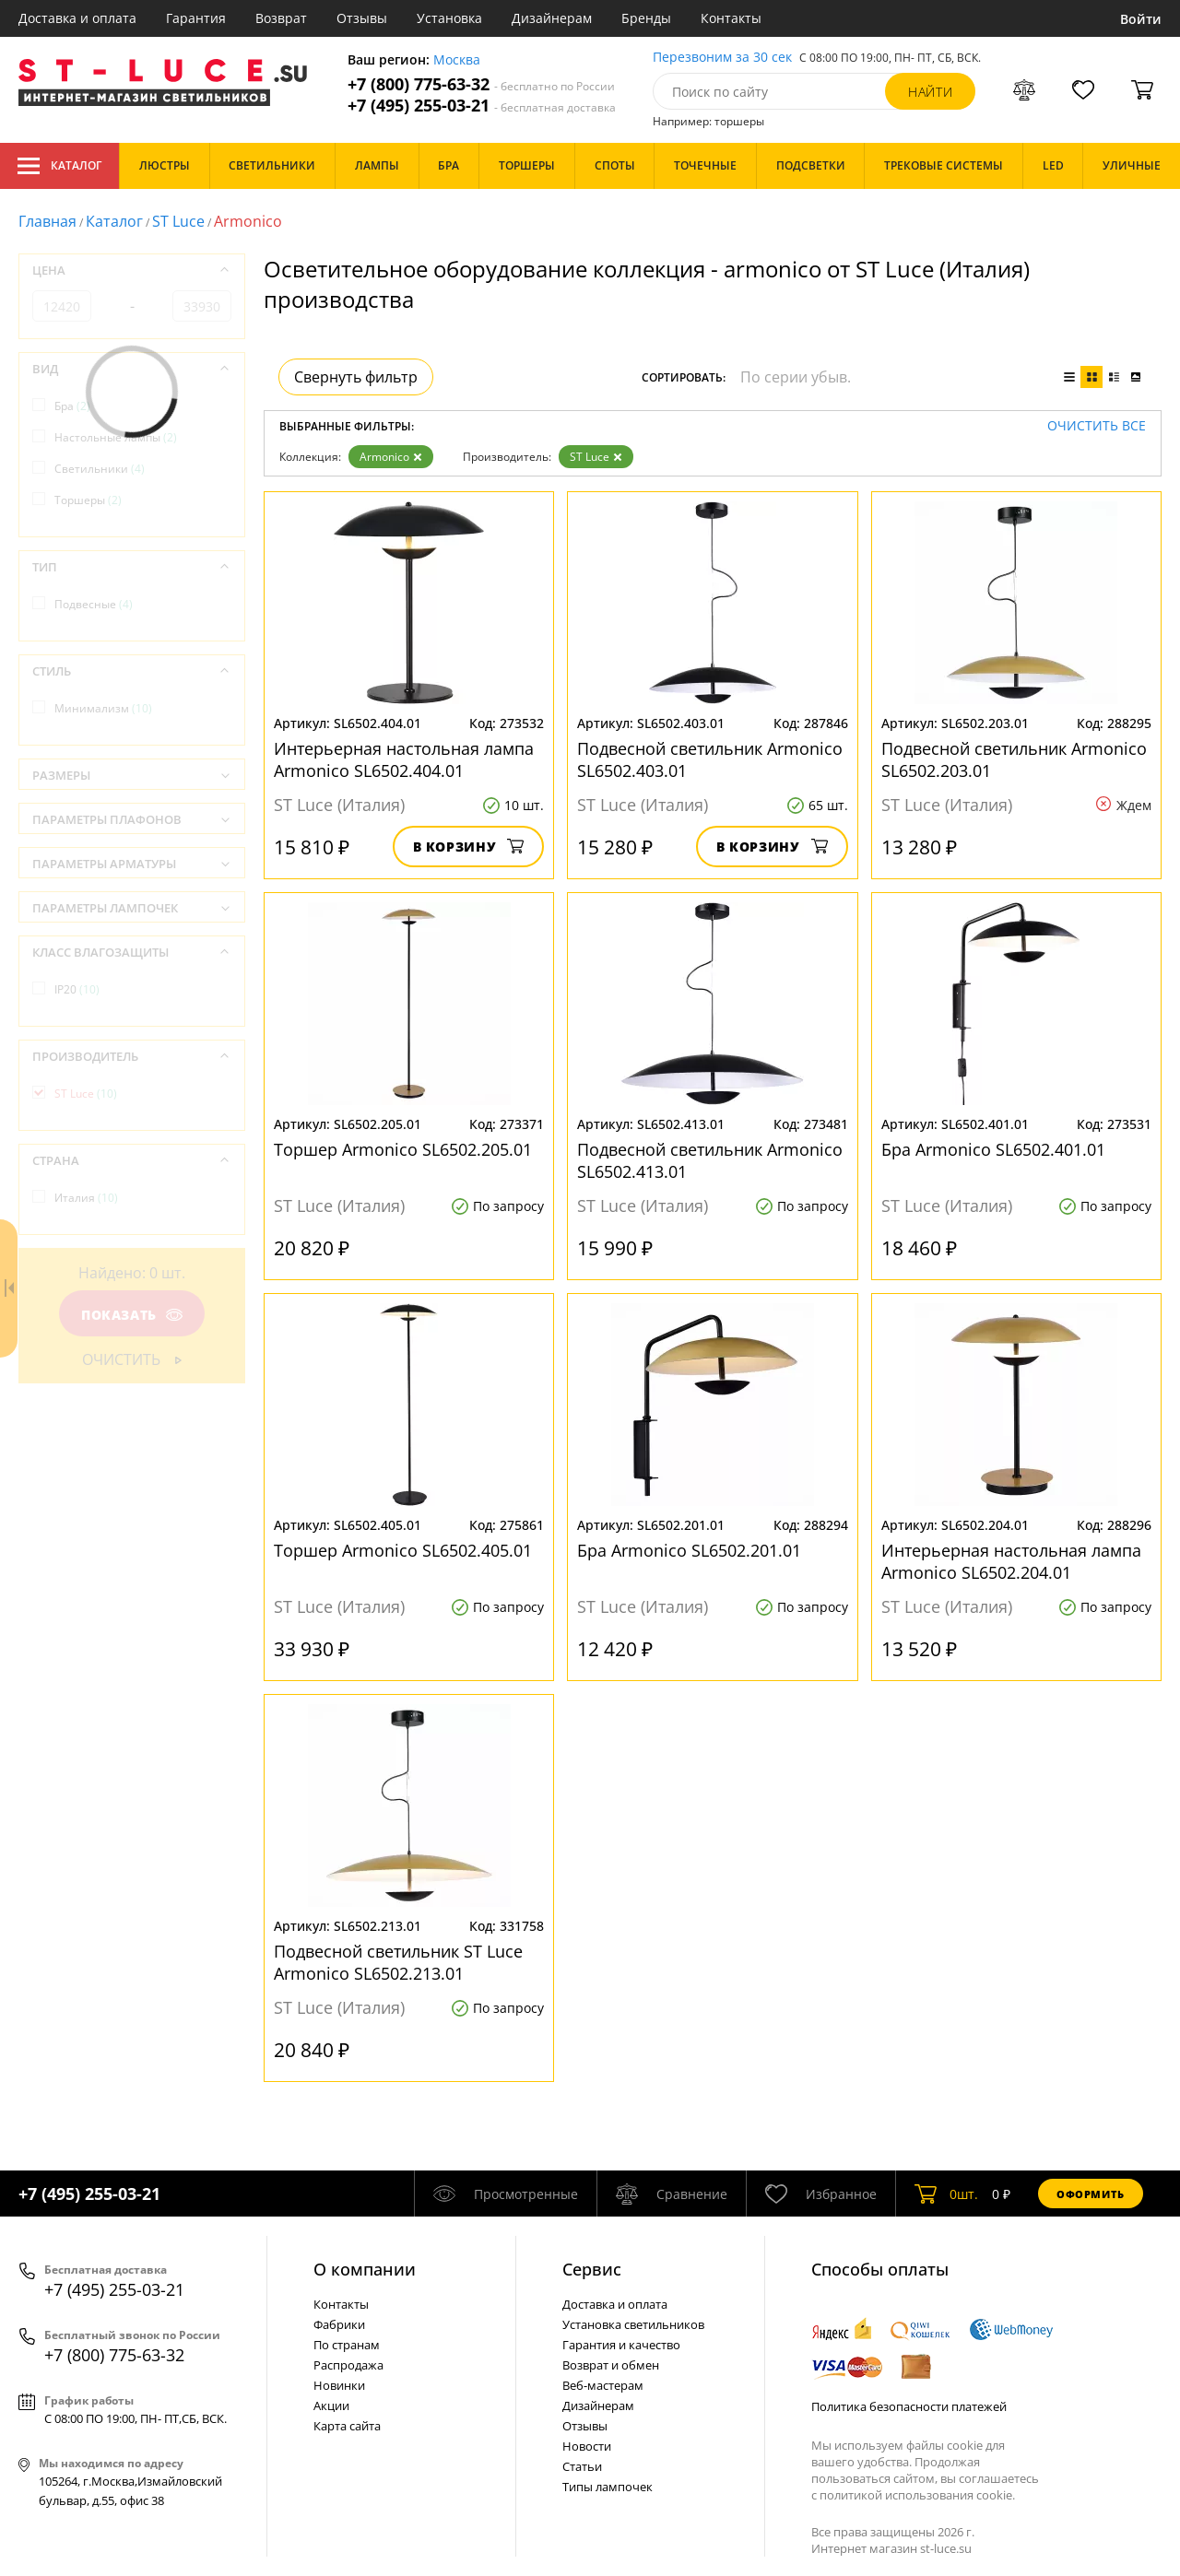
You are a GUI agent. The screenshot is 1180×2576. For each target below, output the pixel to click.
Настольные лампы (115, 437)
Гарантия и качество (621, 2344)
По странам (346, 2344)
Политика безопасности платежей (909, 2406)
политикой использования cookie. (917, 2495)
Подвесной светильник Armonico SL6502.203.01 (1014, 759)
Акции (331, 2405)
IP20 (77, 989)
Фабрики (339, 2324)
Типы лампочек (607, 2486)
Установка (449, 18)
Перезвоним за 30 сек (722, 57)
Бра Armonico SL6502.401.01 (993, 1149)
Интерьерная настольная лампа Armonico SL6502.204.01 (1011, 1561)
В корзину (469, 846)
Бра (72, 406)
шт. (946, 2193)
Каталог (59, 166)
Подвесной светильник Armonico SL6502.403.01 (710, 759)
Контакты (731, 18)
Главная (47, 221)
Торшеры (88, 500)
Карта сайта (347, 2425)
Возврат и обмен (610, 2365)
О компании (364, 2269)
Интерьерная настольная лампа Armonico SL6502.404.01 (404, 759)
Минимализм (103, 708)
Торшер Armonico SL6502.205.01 (403, 1149)
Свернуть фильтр (356, 377)
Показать (132, 1314)
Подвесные (93, 604)
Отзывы (361, 18)
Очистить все (1096, 426)
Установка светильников (633, 2324)
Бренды (646, 18)
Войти (1141, 19)
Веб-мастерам (602, 2385)
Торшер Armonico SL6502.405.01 (403, 1550)
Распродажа (348, 2365)
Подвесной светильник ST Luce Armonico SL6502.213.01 (398, 1962)
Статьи (582, 2466)
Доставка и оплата (77, 18)
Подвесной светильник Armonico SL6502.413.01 (710, 1160)
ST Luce (178, 221)
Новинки (339, 2385)
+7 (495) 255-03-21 (482, 105)
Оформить (1090, 2194)
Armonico (391, 457)
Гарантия (196, 18)
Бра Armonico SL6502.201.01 (689, 1550)
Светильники (99, 468)
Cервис (591, 2269)
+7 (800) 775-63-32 (481, 84)
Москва (456, 60)
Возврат (281, 18)
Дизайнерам (552, 18)
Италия (86, 1198)
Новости (586, 2446)
